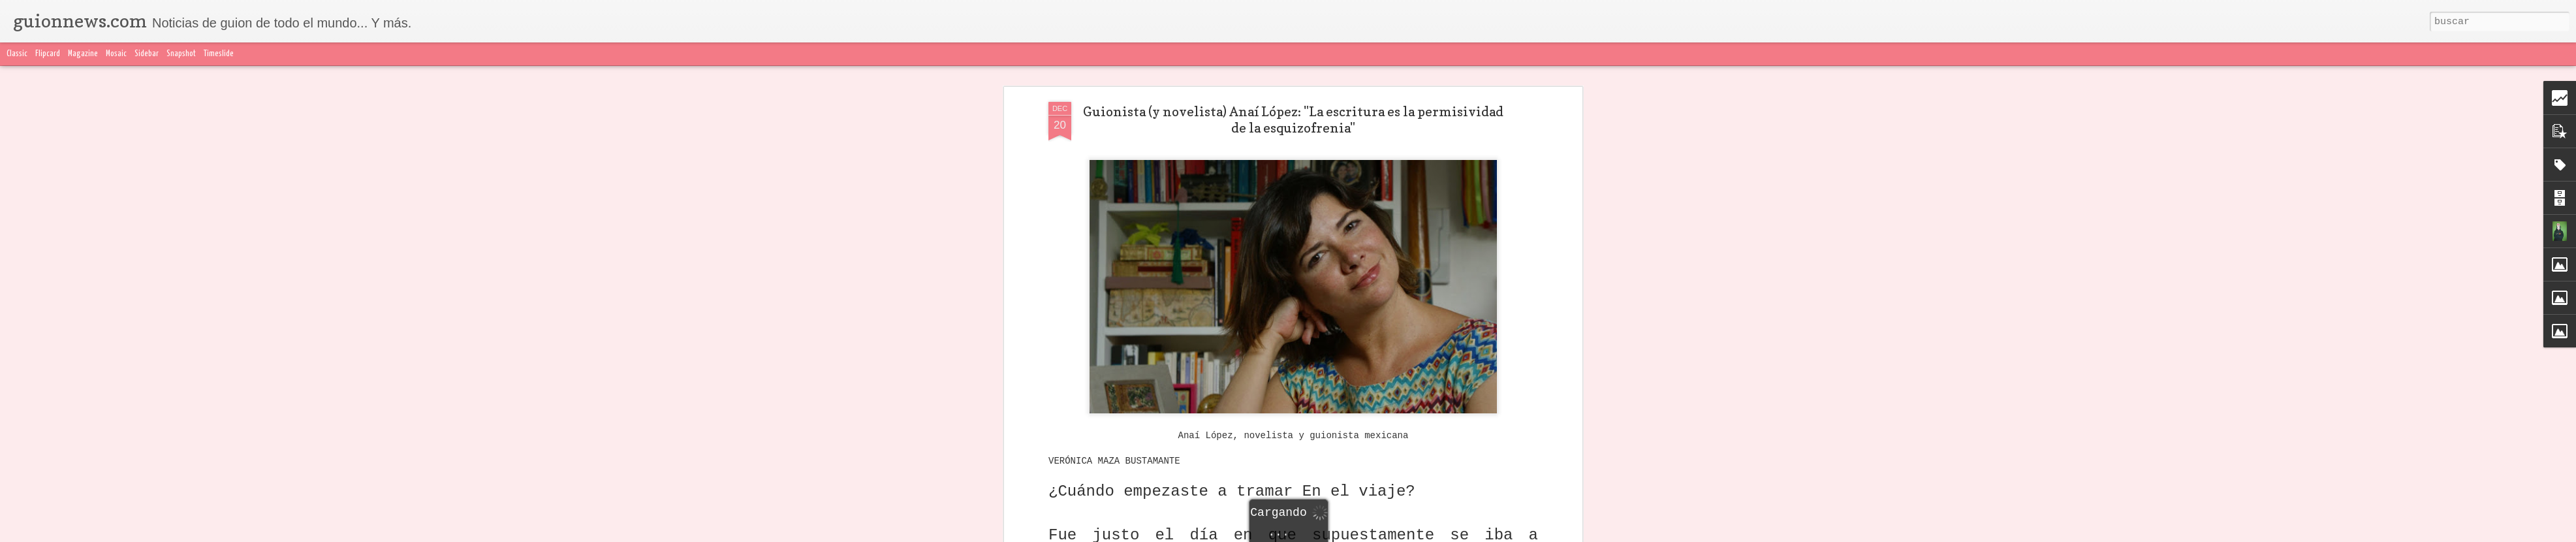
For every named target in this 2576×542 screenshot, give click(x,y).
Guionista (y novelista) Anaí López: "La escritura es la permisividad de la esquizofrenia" (1293, 120)
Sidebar (146, 54)
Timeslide (219, 54)
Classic (17, 54)
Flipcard (47, 54)
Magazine (83, 54)
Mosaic (116, 54)
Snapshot (181, 54)
